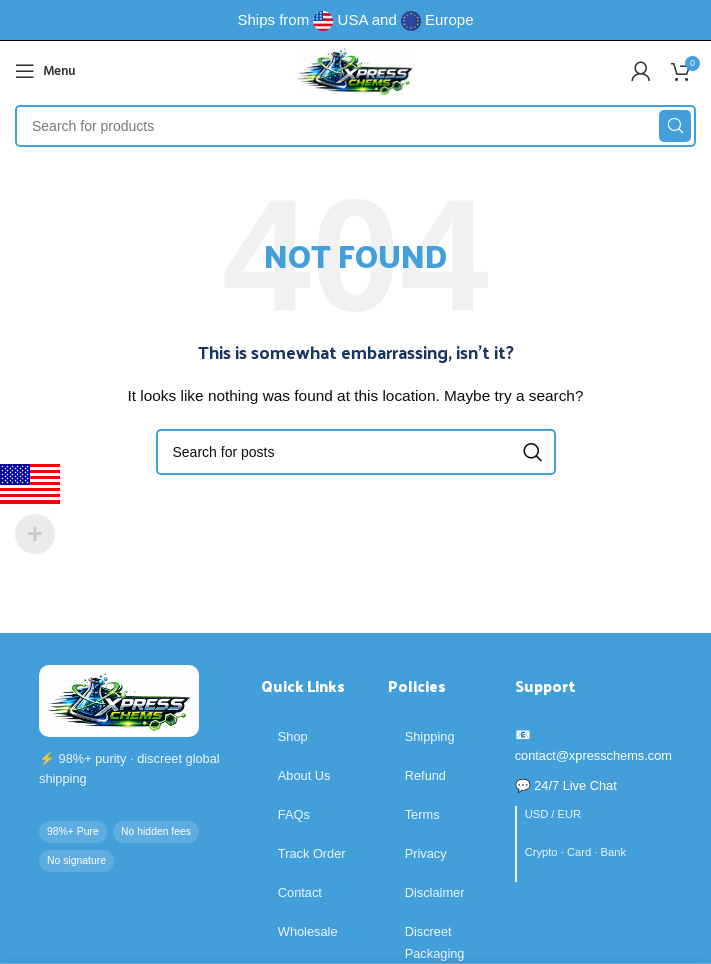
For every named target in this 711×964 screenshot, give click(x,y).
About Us (304, 775)
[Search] (355, 126)
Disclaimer (435, 892)
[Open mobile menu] (45, 71)
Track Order (312, 853)
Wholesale (308, 931)
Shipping (430, 736)
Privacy (426, 853)
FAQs (294, 814)
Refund (425, 775)
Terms (422, 814)
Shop (293, 736)
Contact (300, 892)
